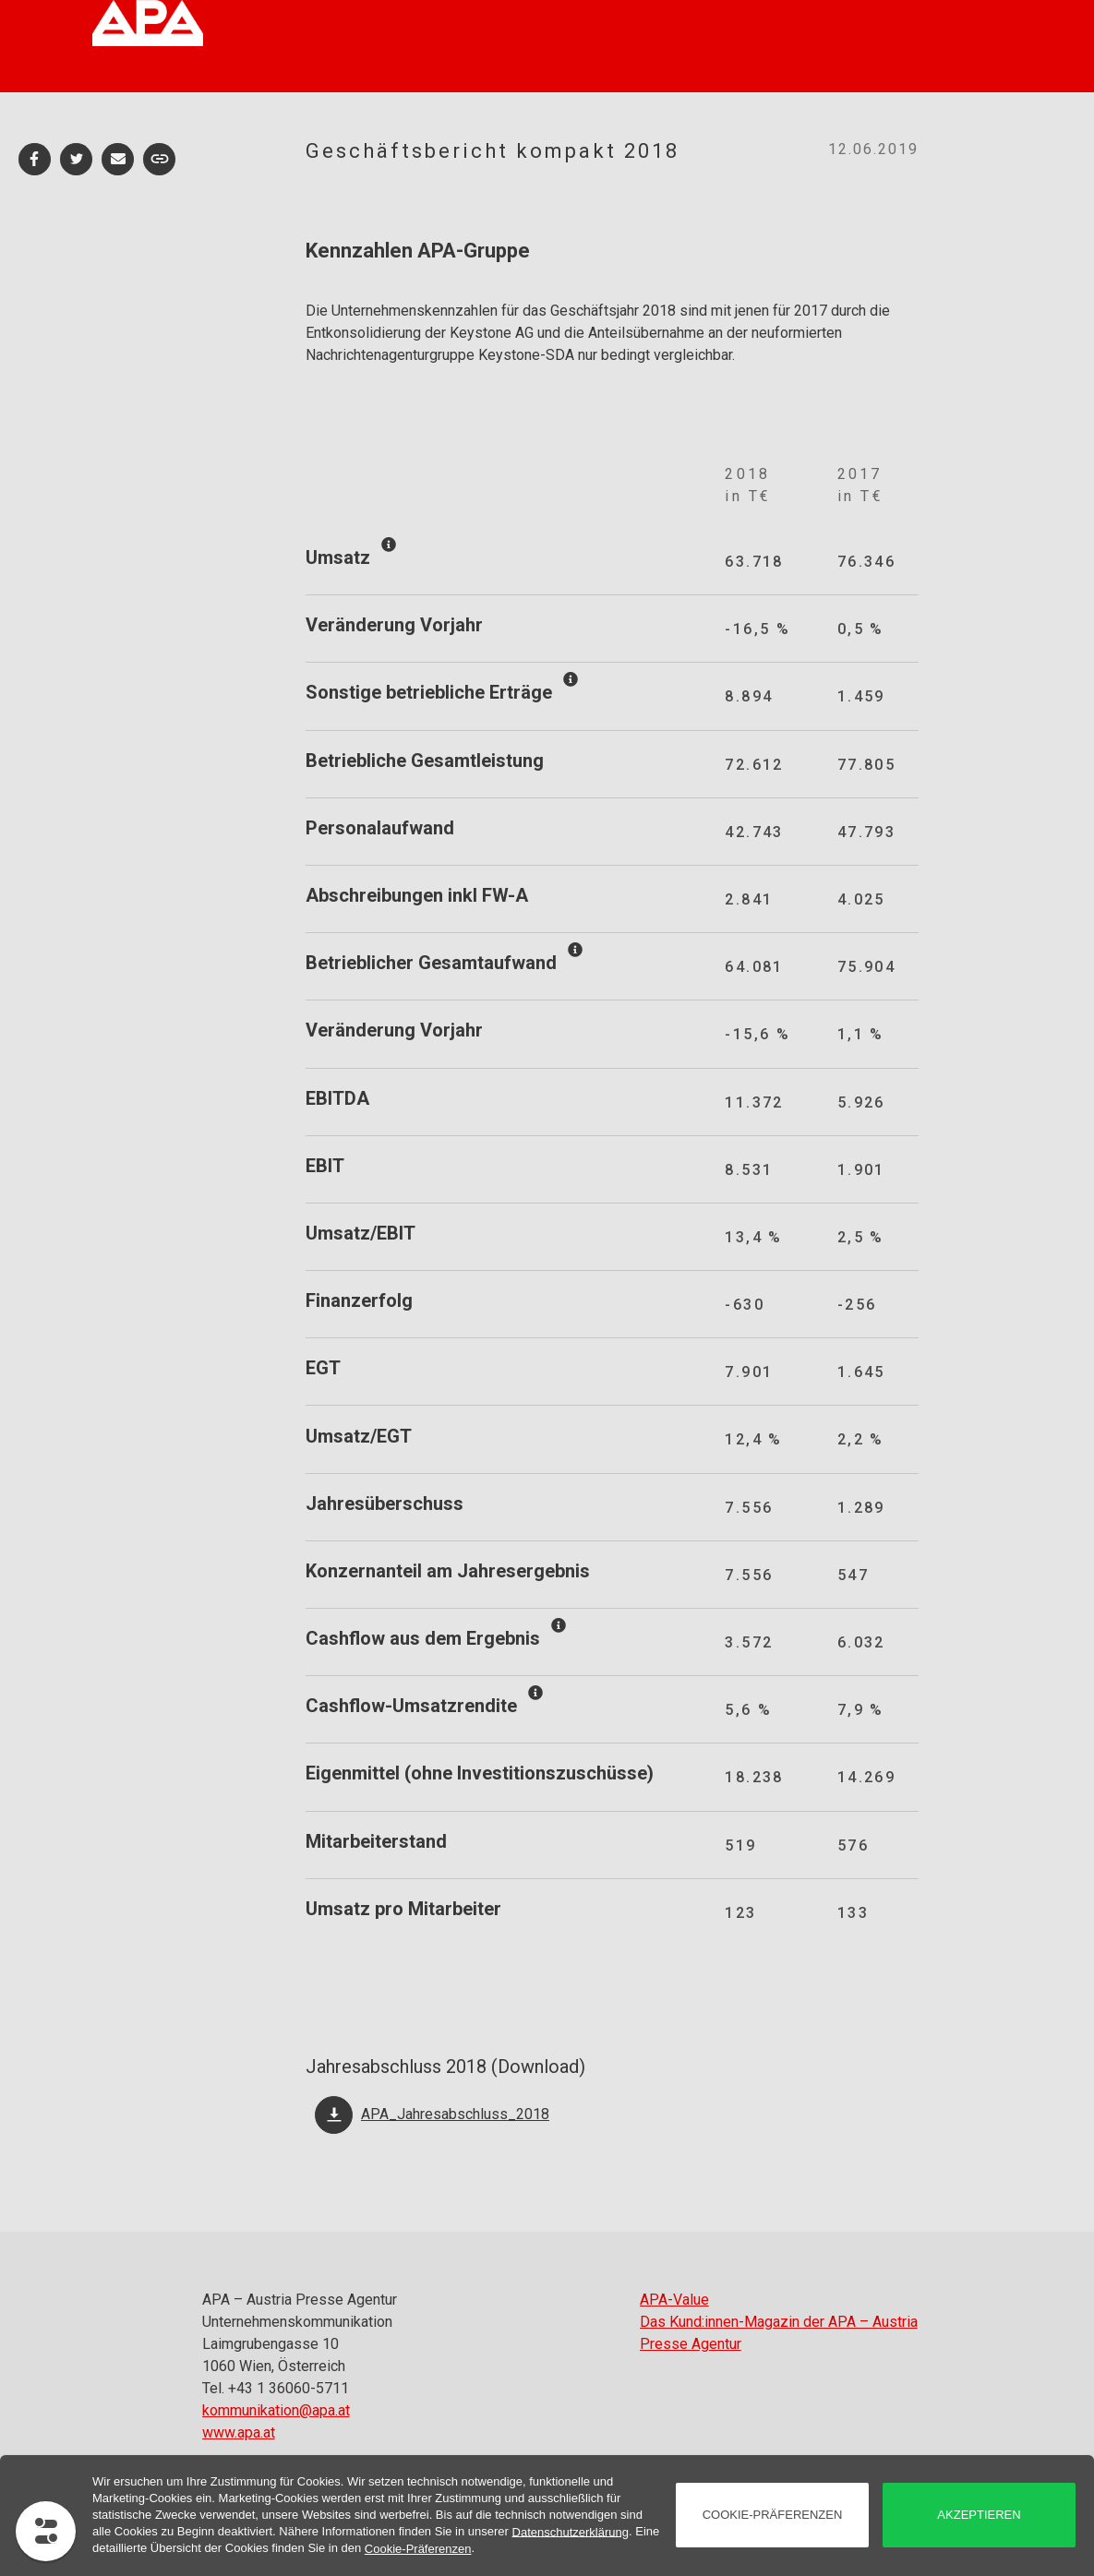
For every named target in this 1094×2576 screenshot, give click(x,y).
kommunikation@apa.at (276, 2410)
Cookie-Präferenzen (418, 2549)
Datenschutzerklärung (570, 2531)
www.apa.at (238, 2432)
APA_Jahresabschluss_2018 (455, 2114)
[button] (35, 159)
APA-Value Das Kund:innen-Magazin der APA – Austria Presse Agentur (779, 2322)
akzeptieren (978, 2515)
